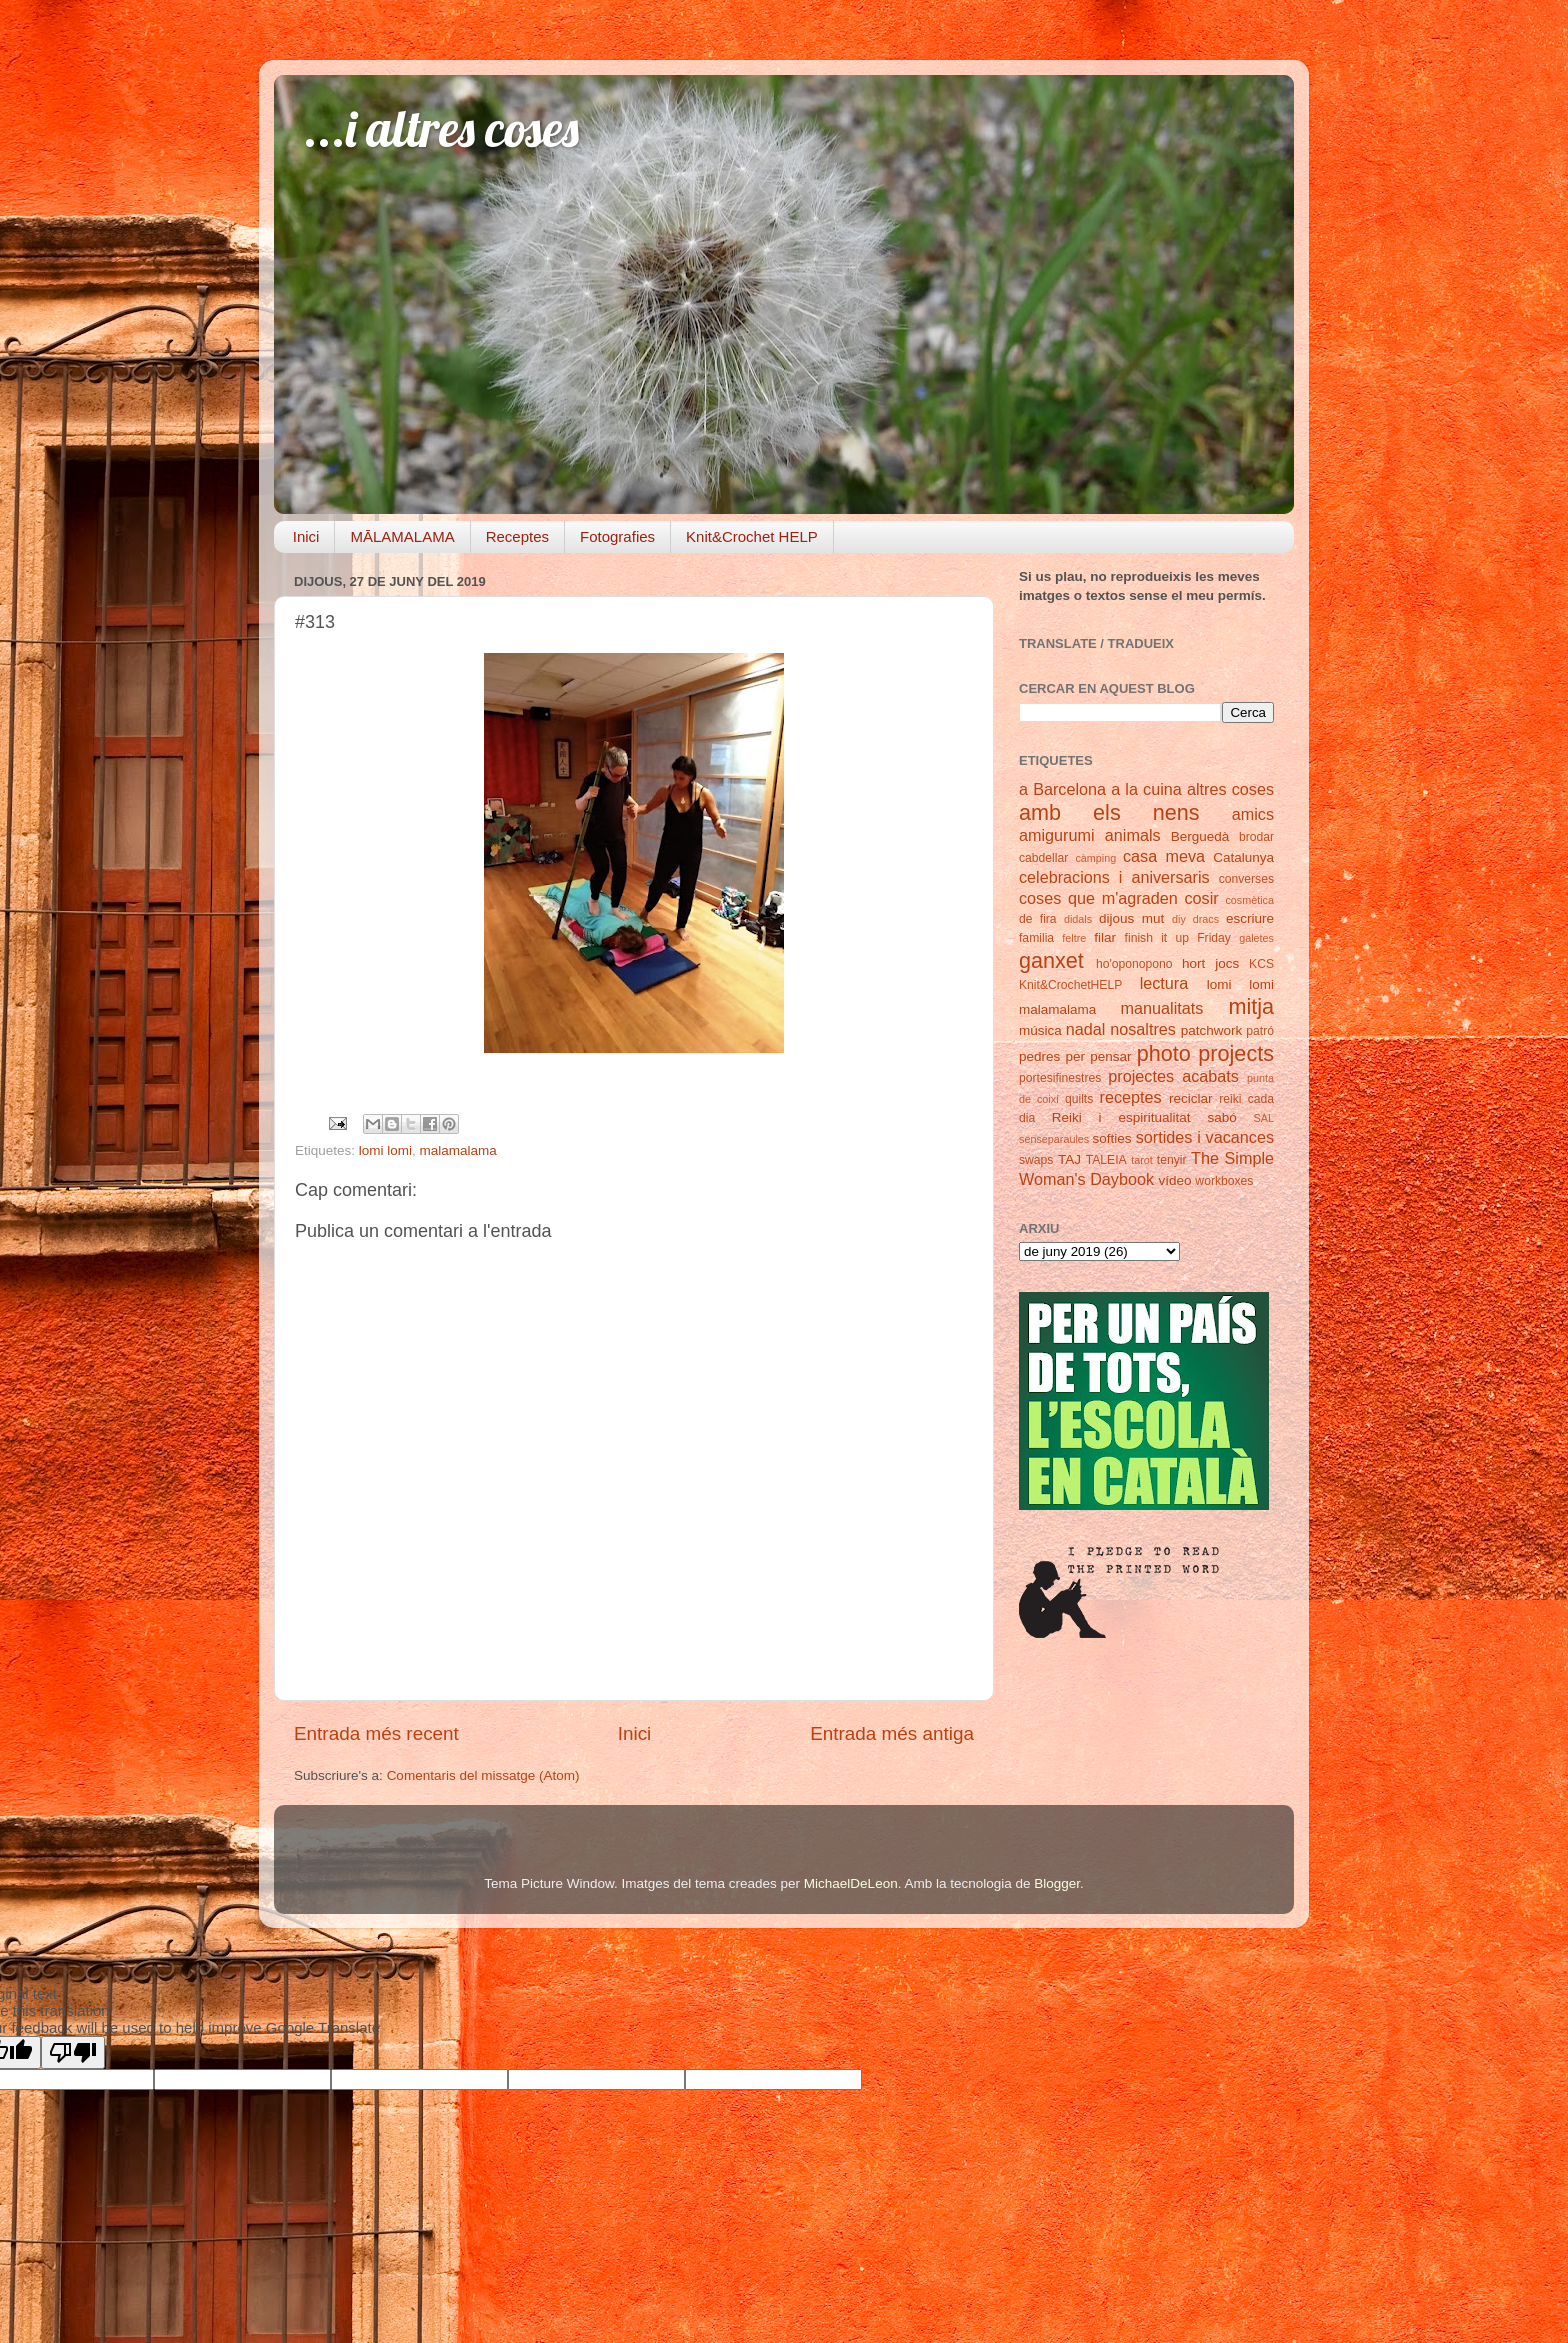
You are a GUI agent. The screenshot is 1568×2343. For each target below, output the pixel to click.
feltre (1074, 938)
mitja (1251, 1006)
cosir (1201, 898)
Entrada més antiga (892, 1733)
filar (1105, 937)
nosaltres (1143, 1029)
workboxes (1224, 1181)
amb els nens (1109, 812)
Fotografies (617, 536)
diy (1179, 919)
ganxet (1051, 960)
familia (1036, 938)
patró (1260, 1031)
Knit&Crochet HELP (752, 536)
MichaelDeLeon (851, 1883)
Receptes (517, 536)
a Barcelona (1062, 789)
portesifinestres (1060, 1078)
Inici (306, 536)
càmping (1095, 858)
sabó (1221, 1117)
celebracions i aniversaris (1114, 877)
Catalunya (1243, 857)
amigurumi (1057, 835)
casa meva (1164, 856)
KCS (1261, 964)
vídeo (1175, 1180)
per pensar (1099, 1056)
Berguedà (1200, 836)
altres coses (1230, 789)
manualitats (1162, 1008)
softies (1112, 1138)
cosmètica (1249, 900)
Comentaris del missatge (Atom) (483, 1775)
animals (1133, 835)
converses (1246, 879)
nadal (1086, 1029)
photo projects (1205, 1053)
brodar (1256, 837)
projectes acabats (1173, 1076)
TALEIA (1106, 1160)
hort (1193, 963)
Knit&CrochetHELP (1070, 985)
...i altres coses (441, 128)
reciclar (1191, 1098)
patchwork (1212, 1030)
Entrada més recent (376, 1733)
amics (1253, 814)
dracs (1206, 919)
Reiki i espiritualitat (1121, 1117)
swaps (1036, 1160)
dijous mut (1131, 918)
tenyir (1172, 1160)
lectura (1164, 983)
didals (1078, 919)
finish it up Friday (1178, 938)
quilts (1079, 1099)
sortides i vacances (1205, 1137)
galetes (1256, 938)
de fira (1038, 919)
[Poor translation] (73, 2052)
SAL (1264, 1118)
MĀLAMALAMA (402, 536)
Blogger (1057, 1883)
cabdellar (1043, 858)
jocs (1227, 963)
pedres (1039, 1056)
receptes (1131, 1097)
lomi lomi (385, 1150)
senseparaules (1054, 1139)
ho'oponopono (1134, 964)
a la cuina (1146, 789)
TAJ (1069, 1159)
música (1040, 1030)
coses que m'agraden (1098, 898)
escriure (1250, 918)
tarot (1142, 1160)
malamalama (458, 1150)
